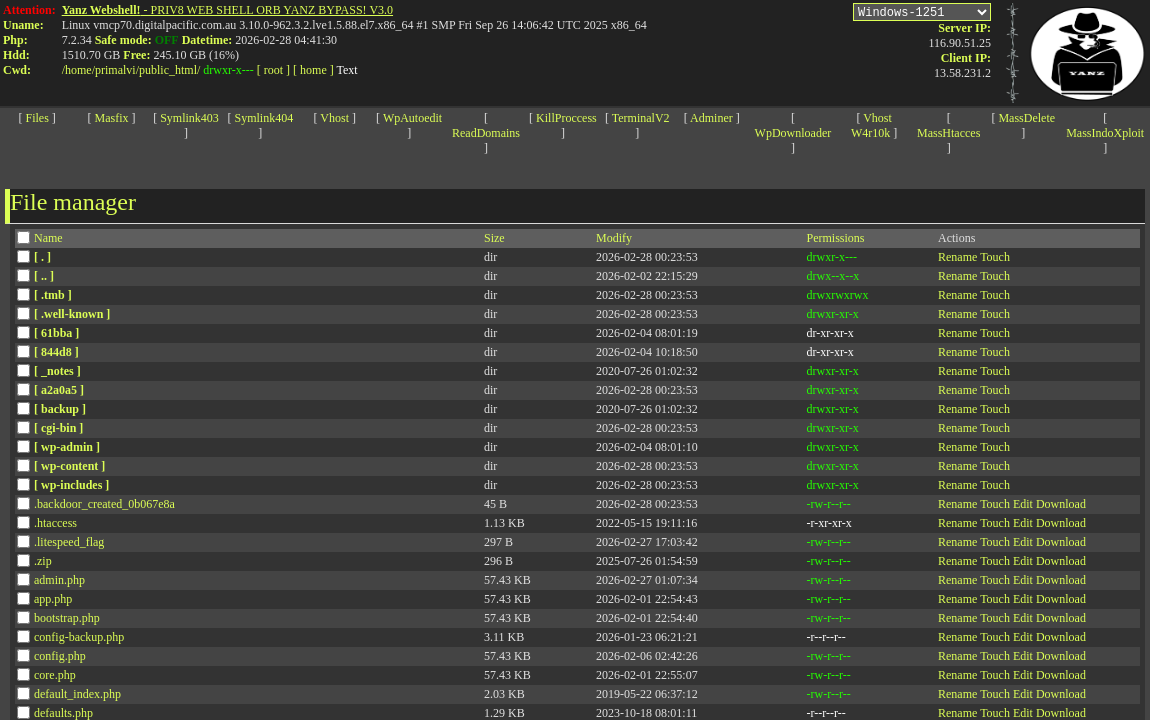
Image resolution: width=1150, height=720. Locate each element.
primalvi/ (117, 70)
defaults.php (63, 713)
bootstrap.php (67, 618)
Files (37, 118)
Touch (995, 257)
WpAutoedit (412, 118)
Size (494, 238)
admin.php (59, 580)
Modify (614, 238)
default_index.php (77, 694)
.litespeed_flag (69, 542)
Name (48, 238)
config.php (60, 656)
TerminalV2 (641, 118)
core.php (55, 675)
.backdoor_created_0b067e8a (104, 504)
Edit (1023, 504)
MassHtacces (948, 133)
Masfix (112, 118)
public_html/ (169, 70)
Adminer (711, 118)
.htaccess (55, 523)
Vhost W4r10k (871, 125)
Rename (957, 257)
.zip (43, 561)
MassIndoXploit (1105, 133)
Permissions (836, 238)
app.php (53, 599)
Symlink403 (189, 118)
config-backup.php (79, 637)
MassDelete (1026, 118)
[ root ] (273, 70)
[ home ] (313, 70)
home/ (80, 70)
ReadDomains (486, 133)
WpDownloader (793, 133)
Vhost (334, 118)
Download (1061, 504)
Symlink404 (264, 118)
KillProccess (566, 118)
